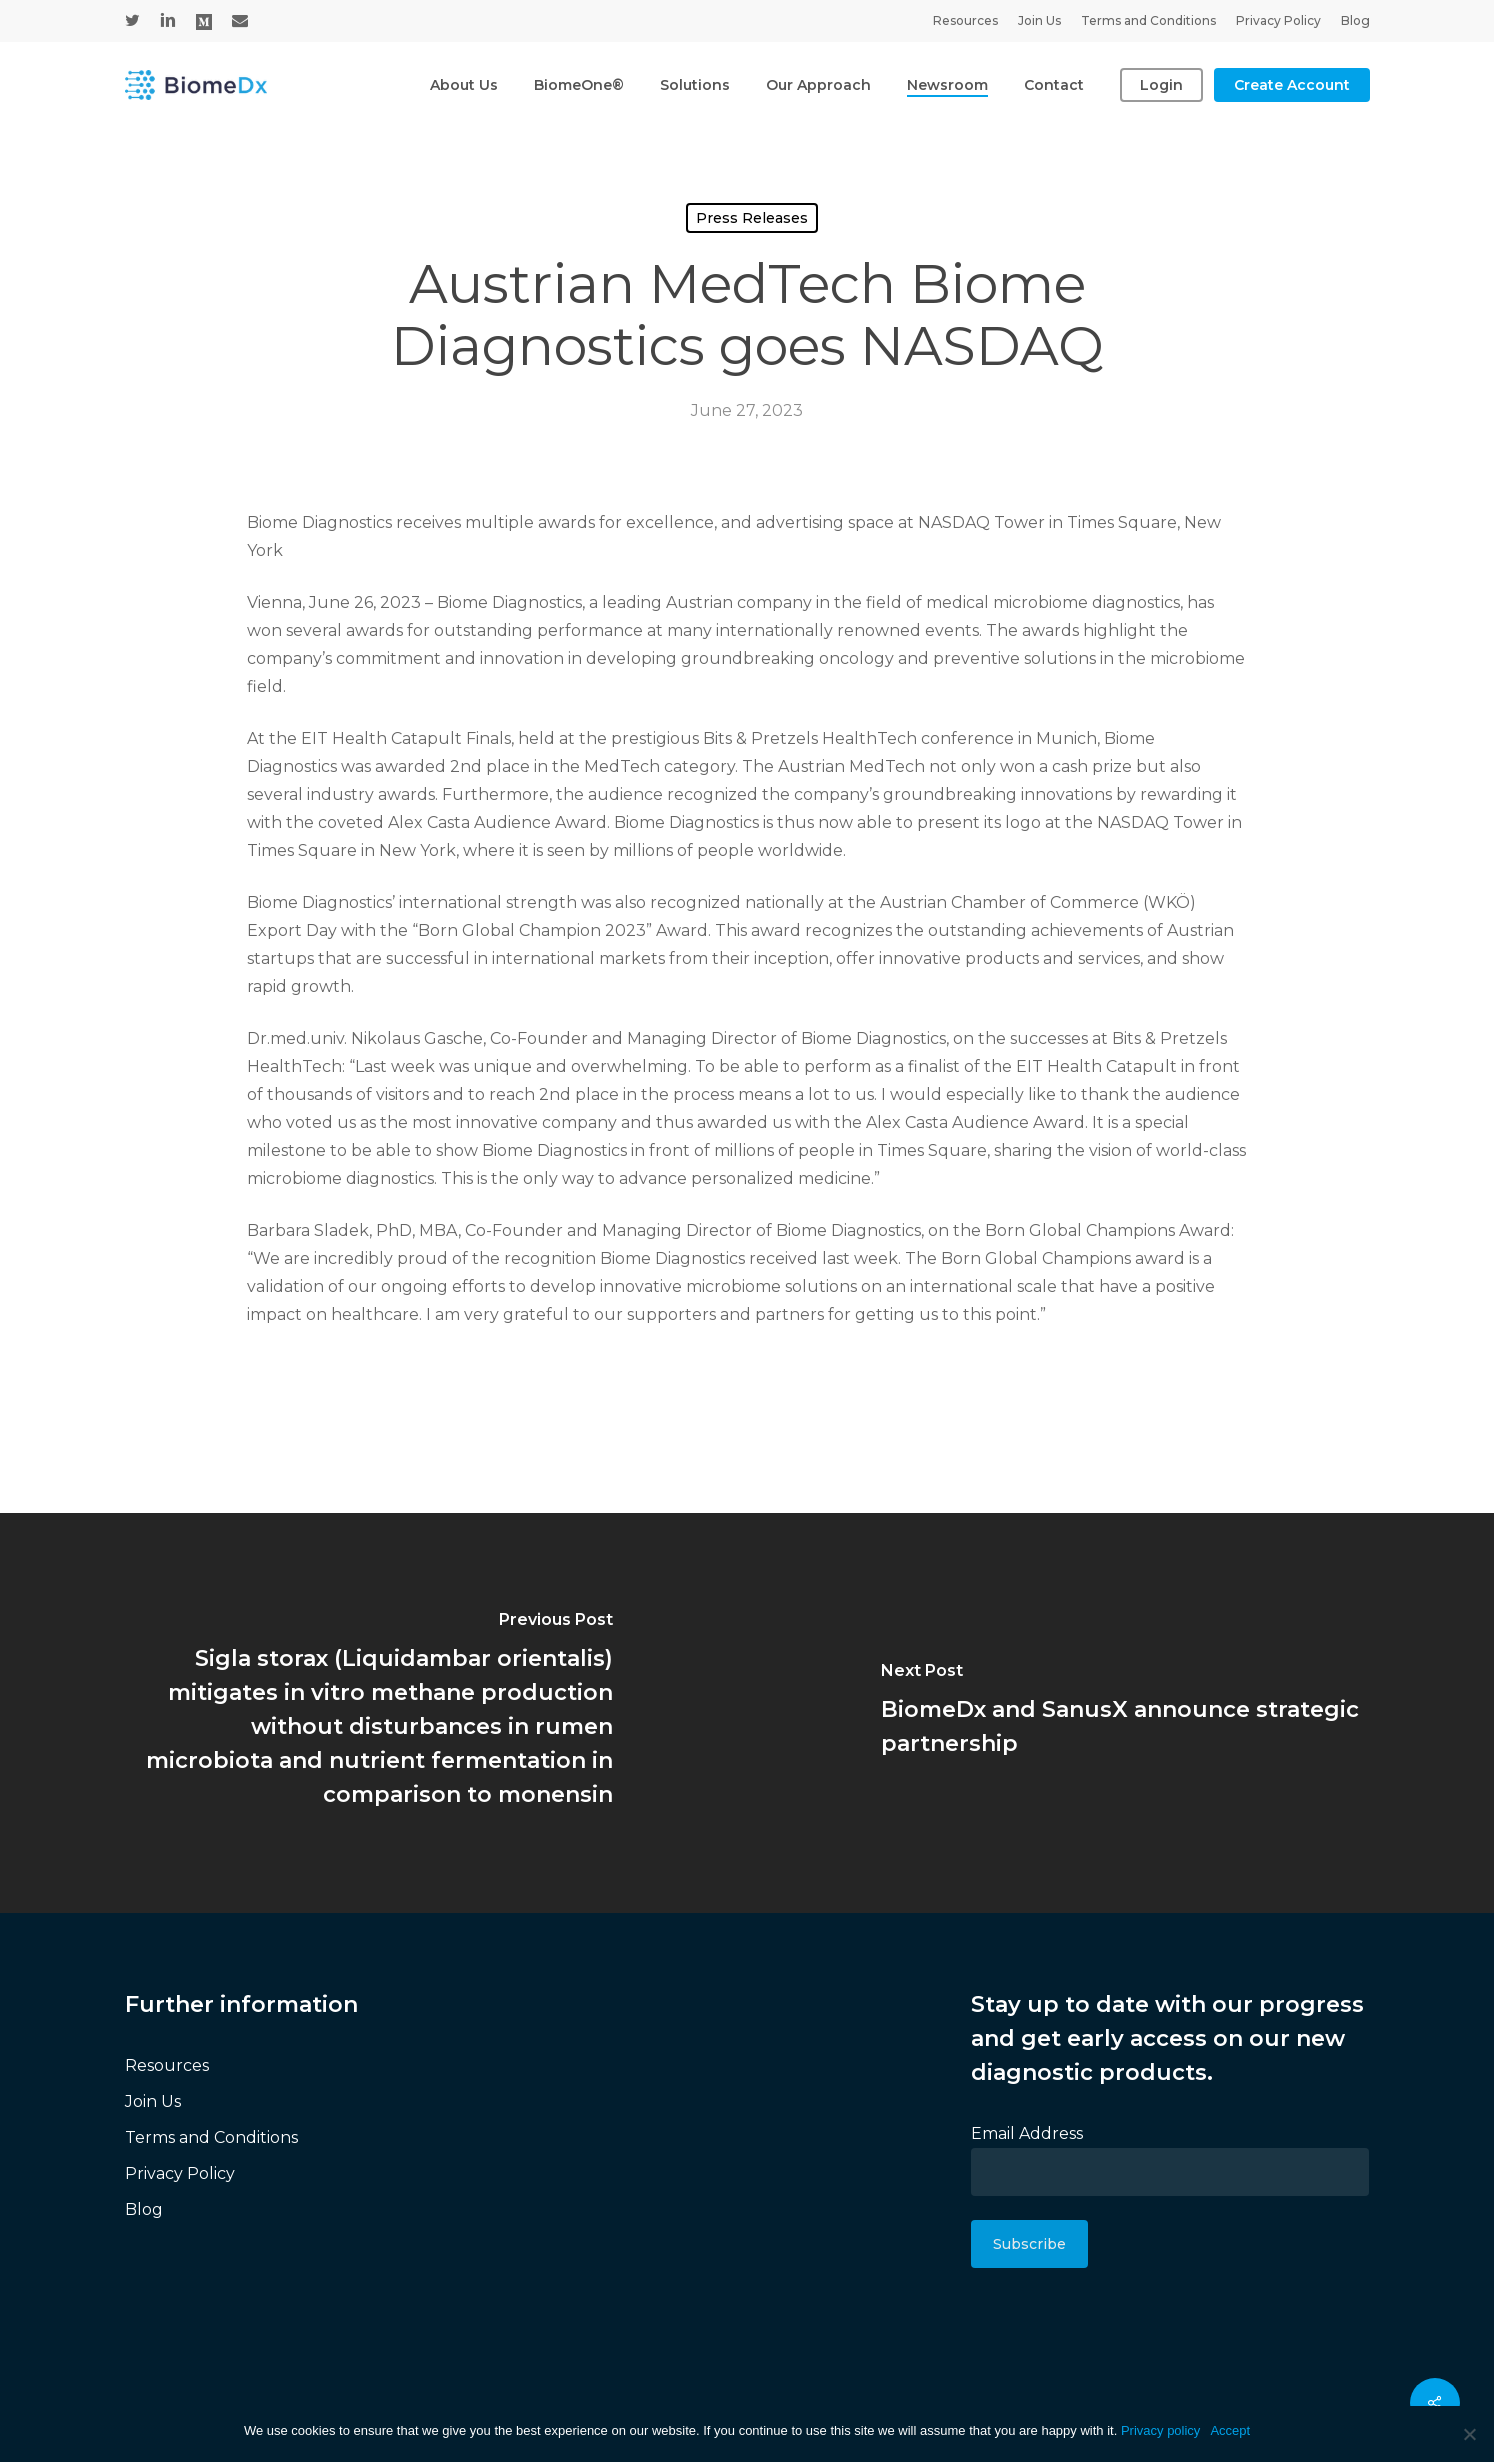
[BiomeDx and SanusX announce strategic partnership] (1120, 1713)
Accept (1230, 2430)
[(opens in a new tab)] (373, 1713)
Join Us (153, 2101)
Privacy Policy (180, 2173)
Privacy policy (1160, 2430)
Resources (167, 2065)
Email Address (1027, 2133)
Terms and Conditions (211, 2137)
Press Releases (752, 218)
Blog (144, 2209)
